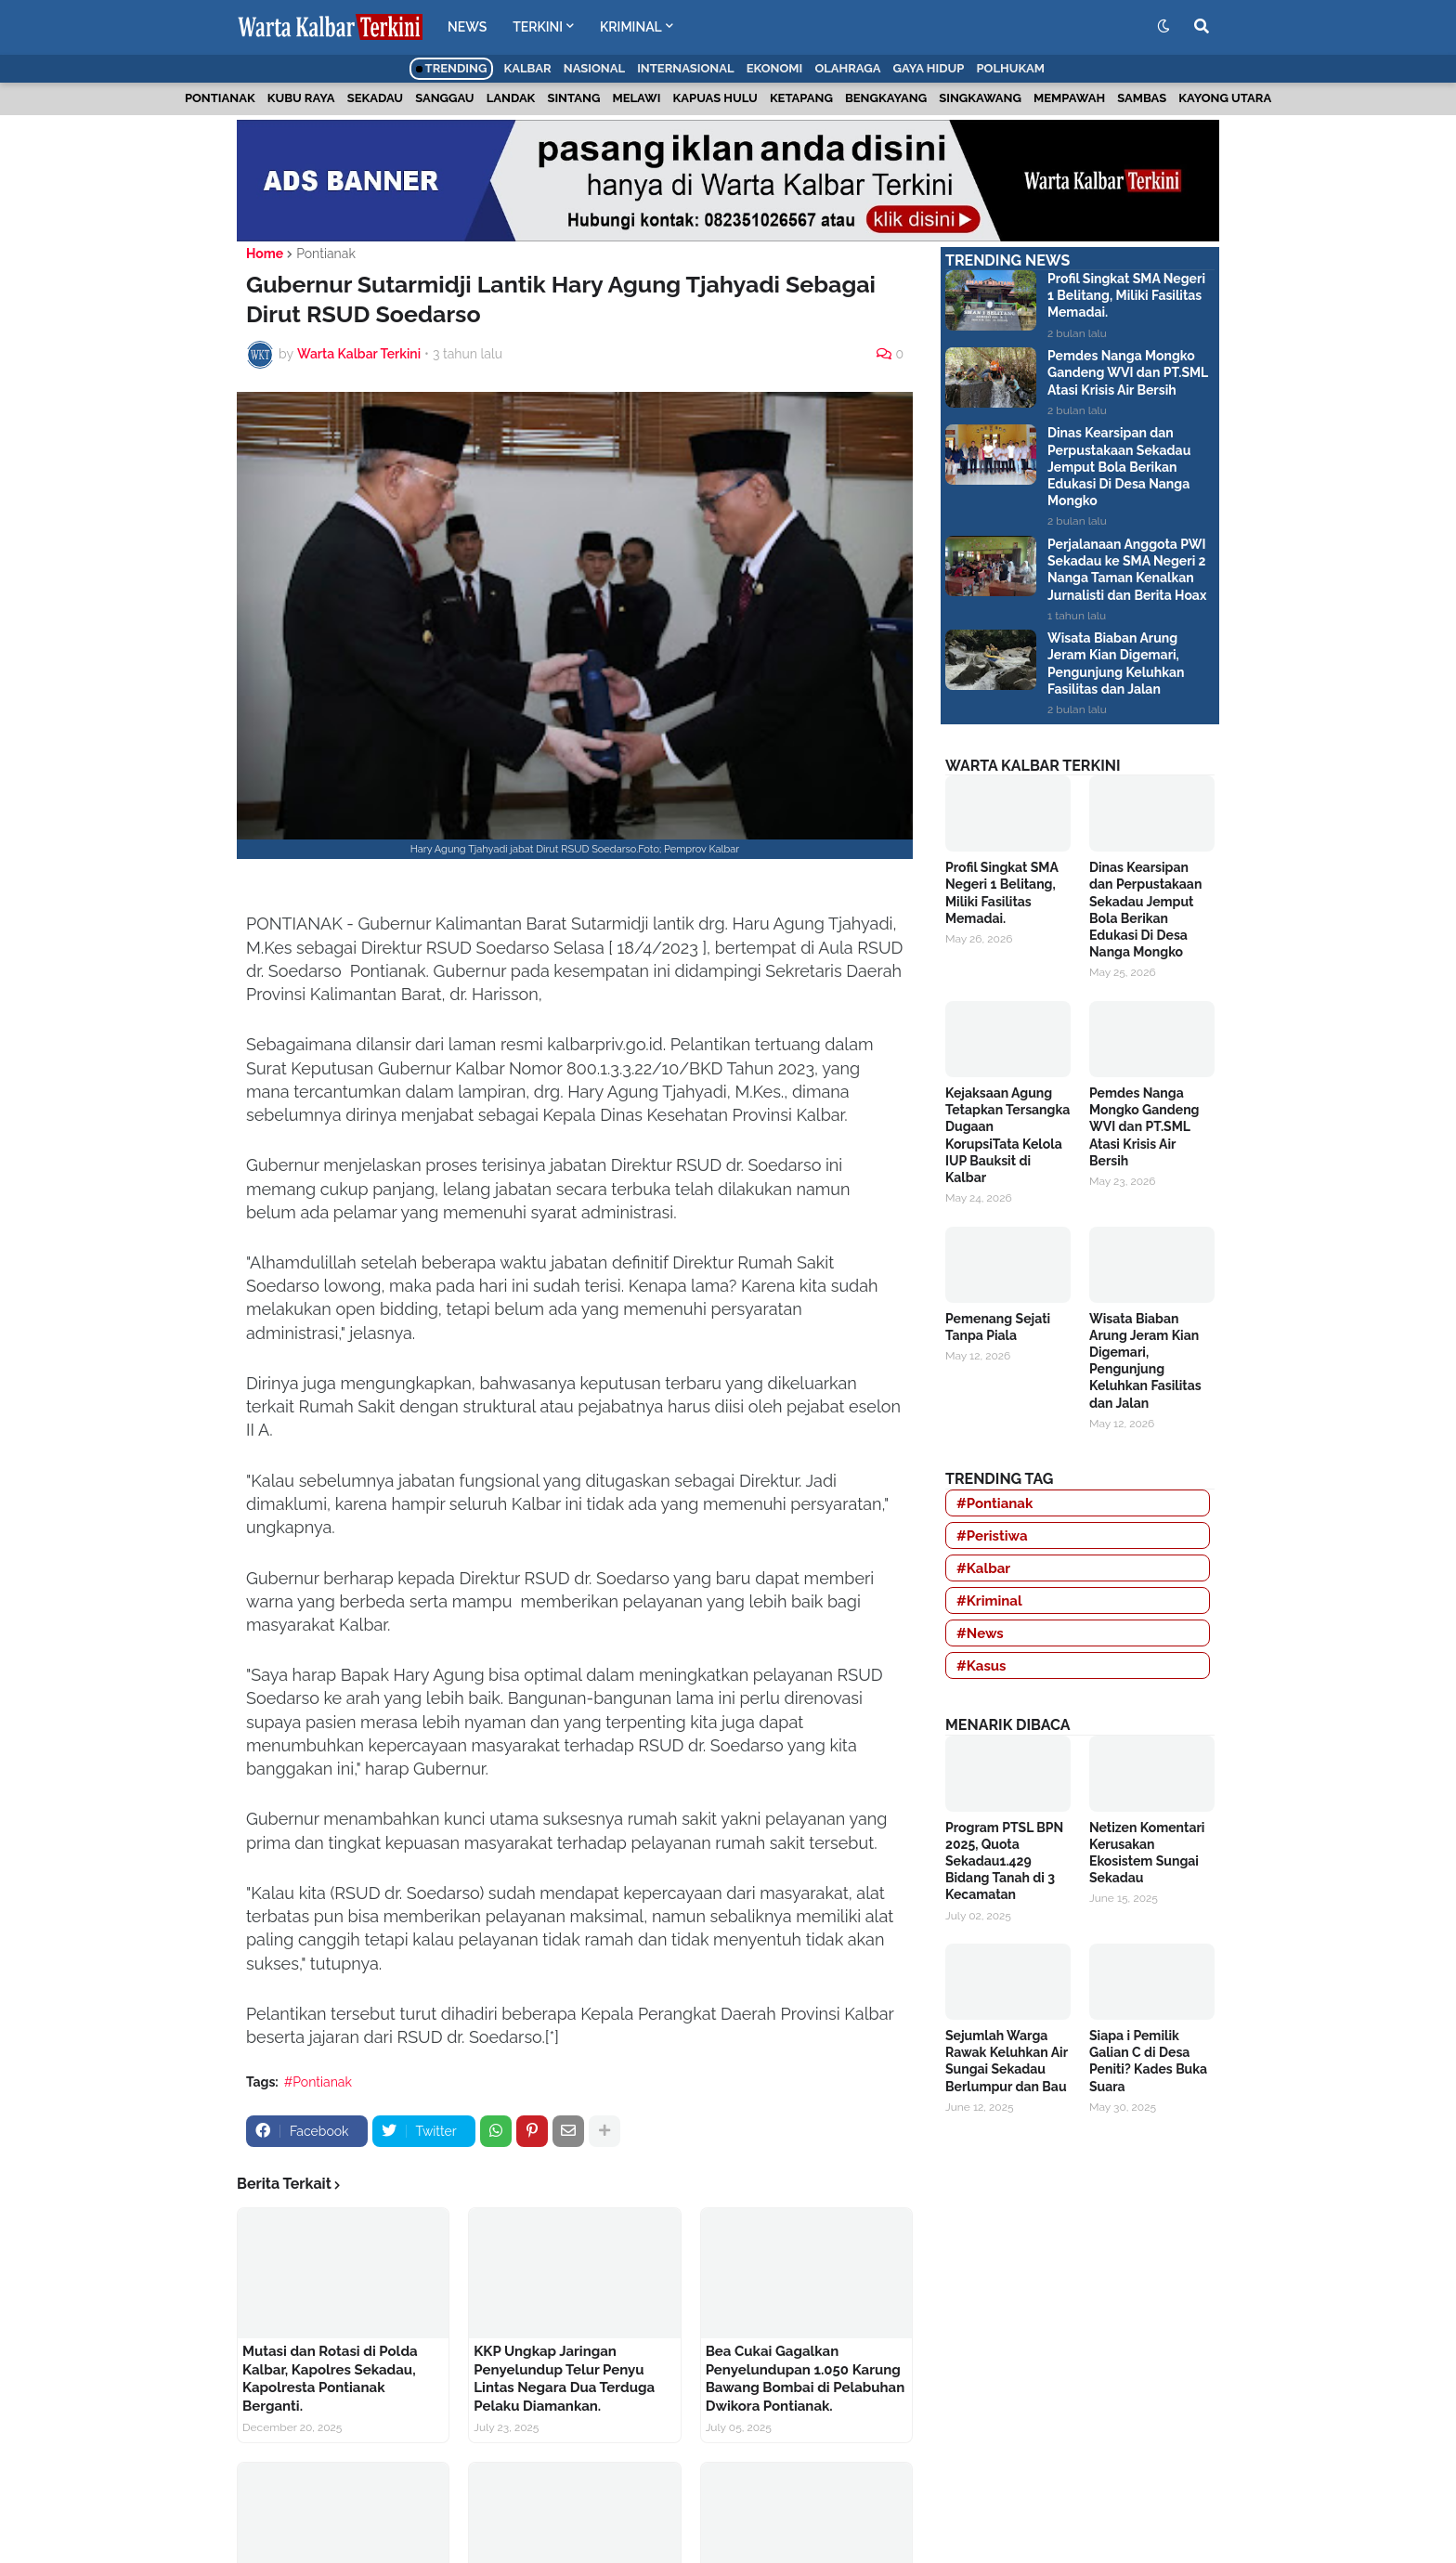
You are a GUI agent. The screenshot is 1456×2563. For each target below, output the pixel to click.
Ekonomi (775, 68)
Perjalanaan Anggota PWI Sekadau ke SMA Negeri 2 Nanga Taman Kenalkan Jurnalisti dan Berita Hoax (1126, 570)
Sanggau (444, 98)
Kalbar (528, 68)
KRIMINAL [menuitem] (631, 27)
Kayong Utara (1224, 98)
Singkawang (980, 98)
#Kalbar (983, 1568)
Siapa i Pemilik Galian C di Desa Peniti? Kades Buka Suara (1148, 2061)
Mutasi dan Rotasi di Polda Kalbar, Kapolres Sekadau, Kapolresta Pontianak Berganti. (330, 2378)
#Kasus (981, 1666)
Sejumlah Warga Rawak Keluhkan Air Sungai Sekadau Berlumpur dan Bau (1006, 2061)
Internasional (685, 68)
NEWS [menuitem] (467, 27)
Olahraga (847, 68)
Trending (452, 68)
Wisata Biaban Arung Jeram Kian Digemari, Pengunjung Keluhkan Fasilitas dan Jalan (1115, 663)
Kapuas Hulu (715, 98)
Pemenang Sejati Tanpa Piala (997, 1327)
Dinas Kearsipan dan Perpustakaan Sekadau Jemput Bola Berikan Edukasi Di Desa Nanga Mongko (1118, 466)
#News (980, 1633)
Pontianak (220, 98)
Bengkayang (886, 98)
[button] (1163, 27)
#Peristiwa (992, 1536)
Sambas (1141, 98)
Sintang (573, 98)
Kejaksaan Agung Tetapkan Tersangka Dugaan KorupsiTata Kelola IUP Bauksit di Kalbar (1007, 1135)
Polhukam (1010, 68)
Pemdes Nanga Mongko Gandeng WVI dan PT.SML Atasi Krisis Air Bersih (1127, 372)
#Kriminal (989, 1601)
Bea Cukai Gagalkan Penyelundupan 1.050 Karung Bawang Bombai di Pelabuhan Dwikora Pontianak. (805, 2378)
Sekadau (375, 98)
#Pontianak (318, 2082)
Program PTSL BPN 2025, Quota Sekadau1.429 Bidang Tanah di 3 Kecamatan (1004, 1861)
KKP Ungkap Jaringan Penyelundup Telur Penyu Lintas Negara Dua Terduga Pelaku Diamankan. (564, 2378)
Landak (511, 98)
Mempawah (1069, 98)
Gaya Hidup (929, 68)
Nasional (594, 68)
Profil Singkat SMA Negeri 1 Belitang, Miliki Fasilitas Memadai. (1126, 295)
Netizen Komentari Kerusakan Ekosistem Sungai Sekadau (1146, 1853)
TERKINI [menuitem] (538, 27)
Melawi (636, 98)
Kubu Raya (301, 98)
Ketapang (801, 98)
